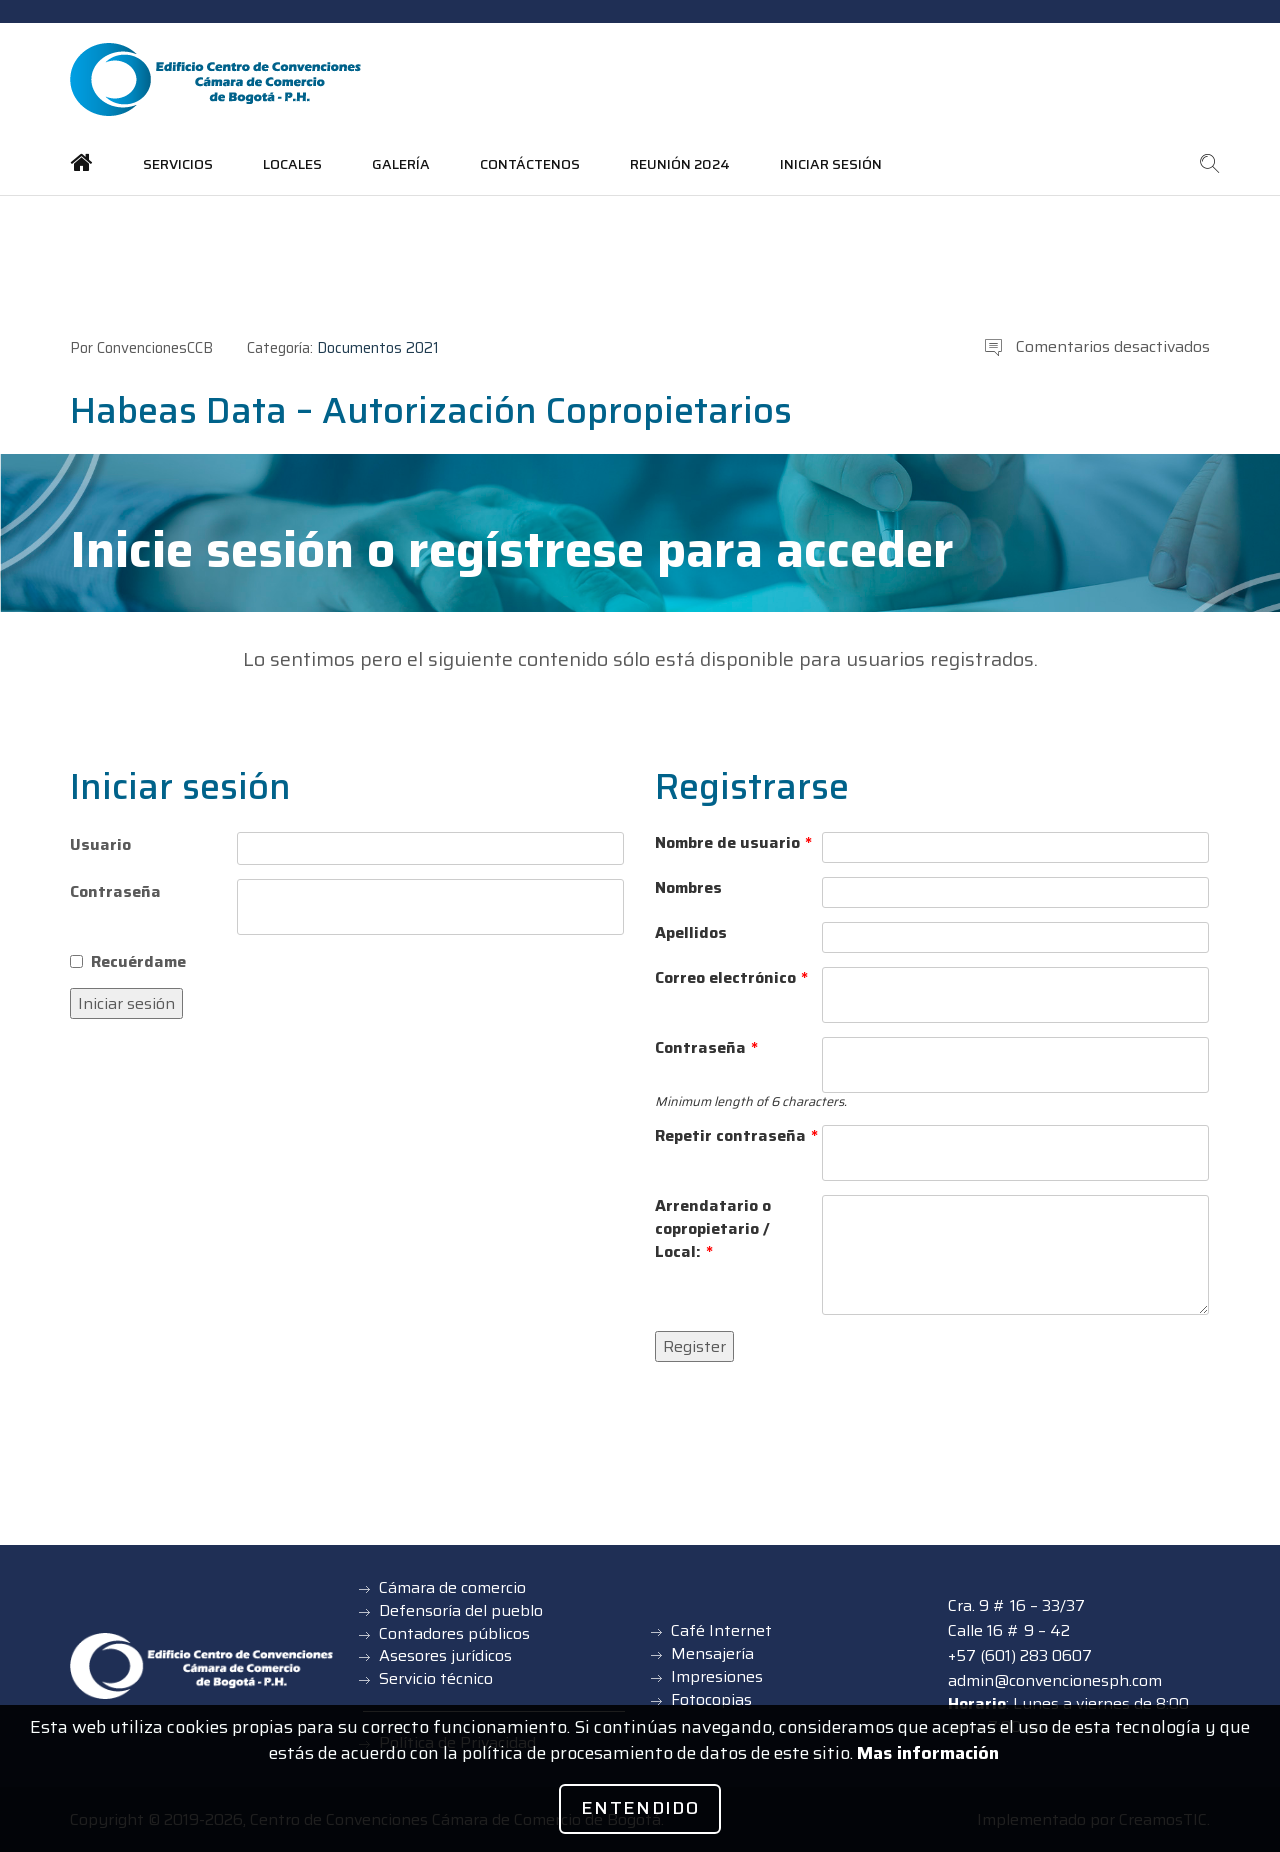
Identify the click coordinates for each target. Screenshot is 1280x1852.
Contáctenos (530, 164)
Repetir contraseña (736, 1136)
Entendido (640, 1808)
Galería (401, 164)
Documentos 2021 (378, 348)
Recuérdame (138, 961)
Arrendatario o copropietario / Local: (713, 1229)
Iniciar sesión (831, 164)
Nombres (688, 888)
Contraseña (115, 891)
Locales (292, 164)
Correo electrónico (731, 978)
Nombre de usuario (733, 843)
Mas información (928, 1753)
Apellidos (691, 933)
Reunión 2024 (680, 164)
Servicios (178, 164)
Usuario (100, 844)
